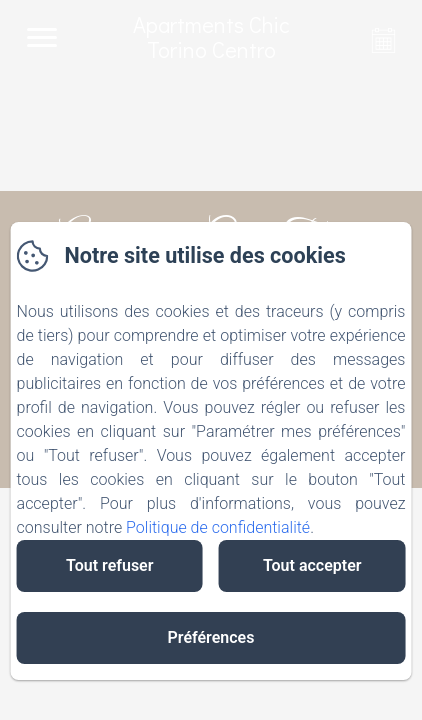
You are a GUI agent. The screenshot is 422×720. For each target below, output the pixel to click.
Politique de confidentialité (218, 527)
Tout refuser (109, 565)
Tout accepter (312, 565)
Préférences (211, 637)
